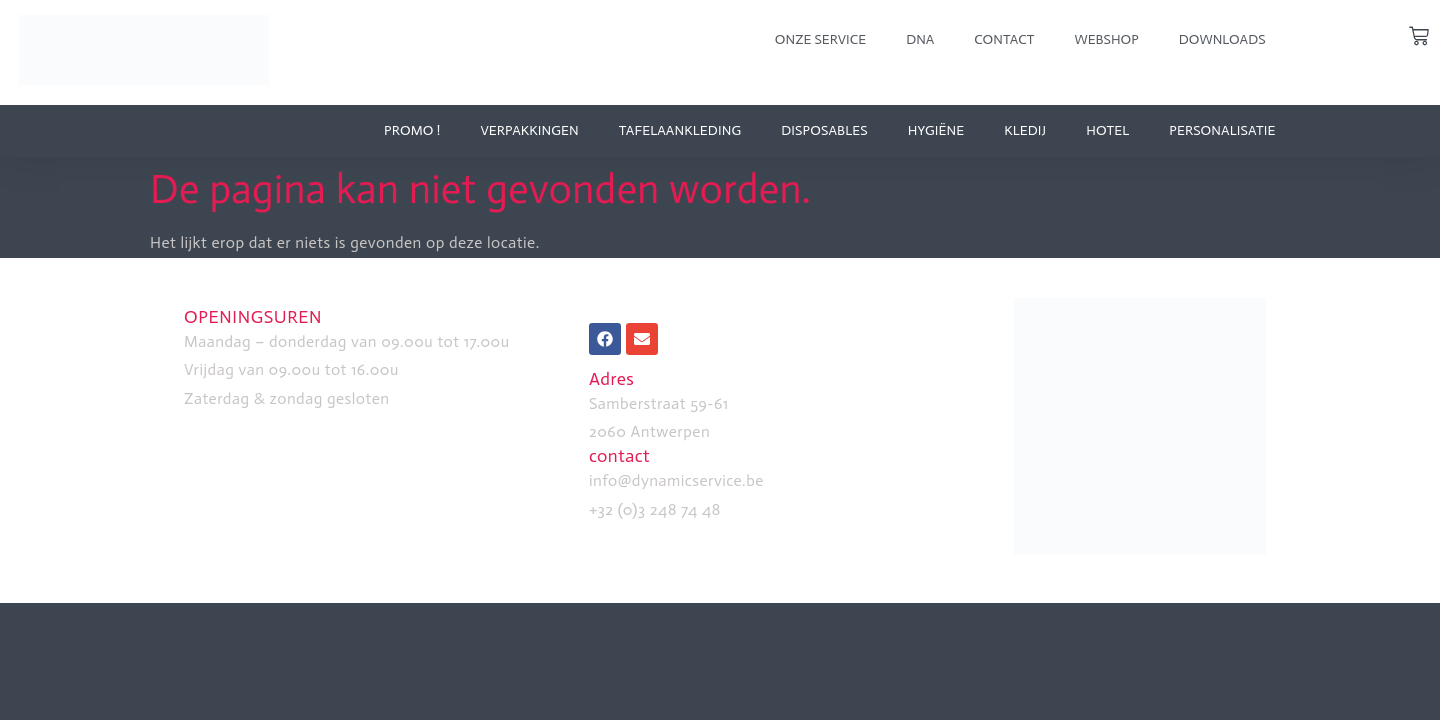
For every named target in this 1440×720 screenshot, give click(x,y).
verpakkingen (529, 130)
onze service (820, 39)
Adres (611, 379)
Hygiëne (936, 130)
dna (920, 39)
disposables (824, 130)
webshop (1106, 39)
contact (619, 456)
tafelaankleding (680, 130)
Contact (1004, 39)
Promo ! (412, 130)
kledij (1025, 130)
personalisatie (1222, 130)
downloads (1222, 39)
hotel (1107, 130)
